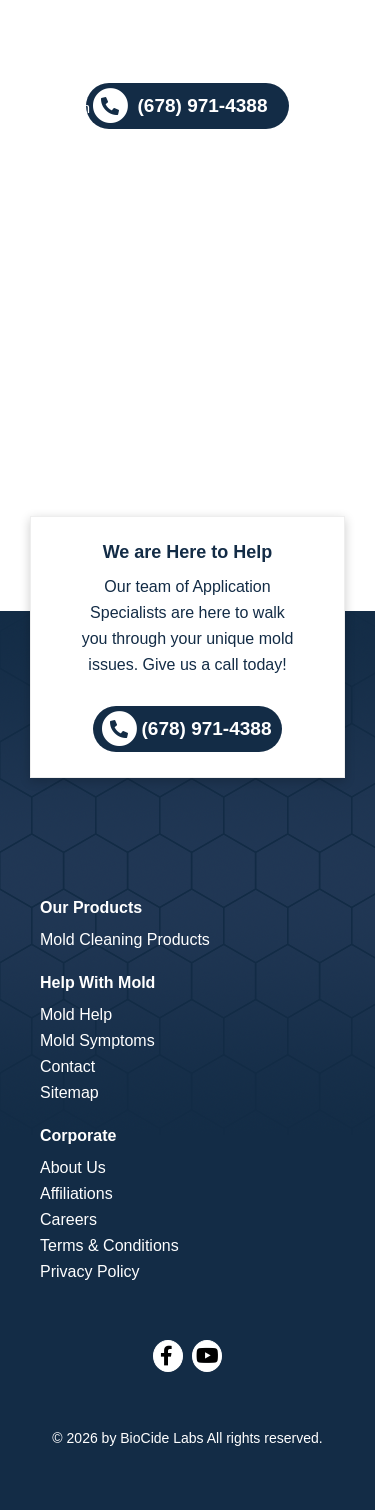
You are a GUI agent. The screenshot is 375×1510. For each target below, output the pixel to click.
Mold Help (76, 1014)
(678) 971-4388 (207, 727)
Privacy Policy (90, 1271)
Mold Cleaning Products (125, 939)
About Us (73, 1167)
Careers (68, 1219)
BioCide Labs (161, 1438)
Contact (67, 1066)
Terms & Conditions (109, 1245)
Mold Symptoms (97, 1040)
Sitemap (69, 1092)
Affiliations (76, 1193)
